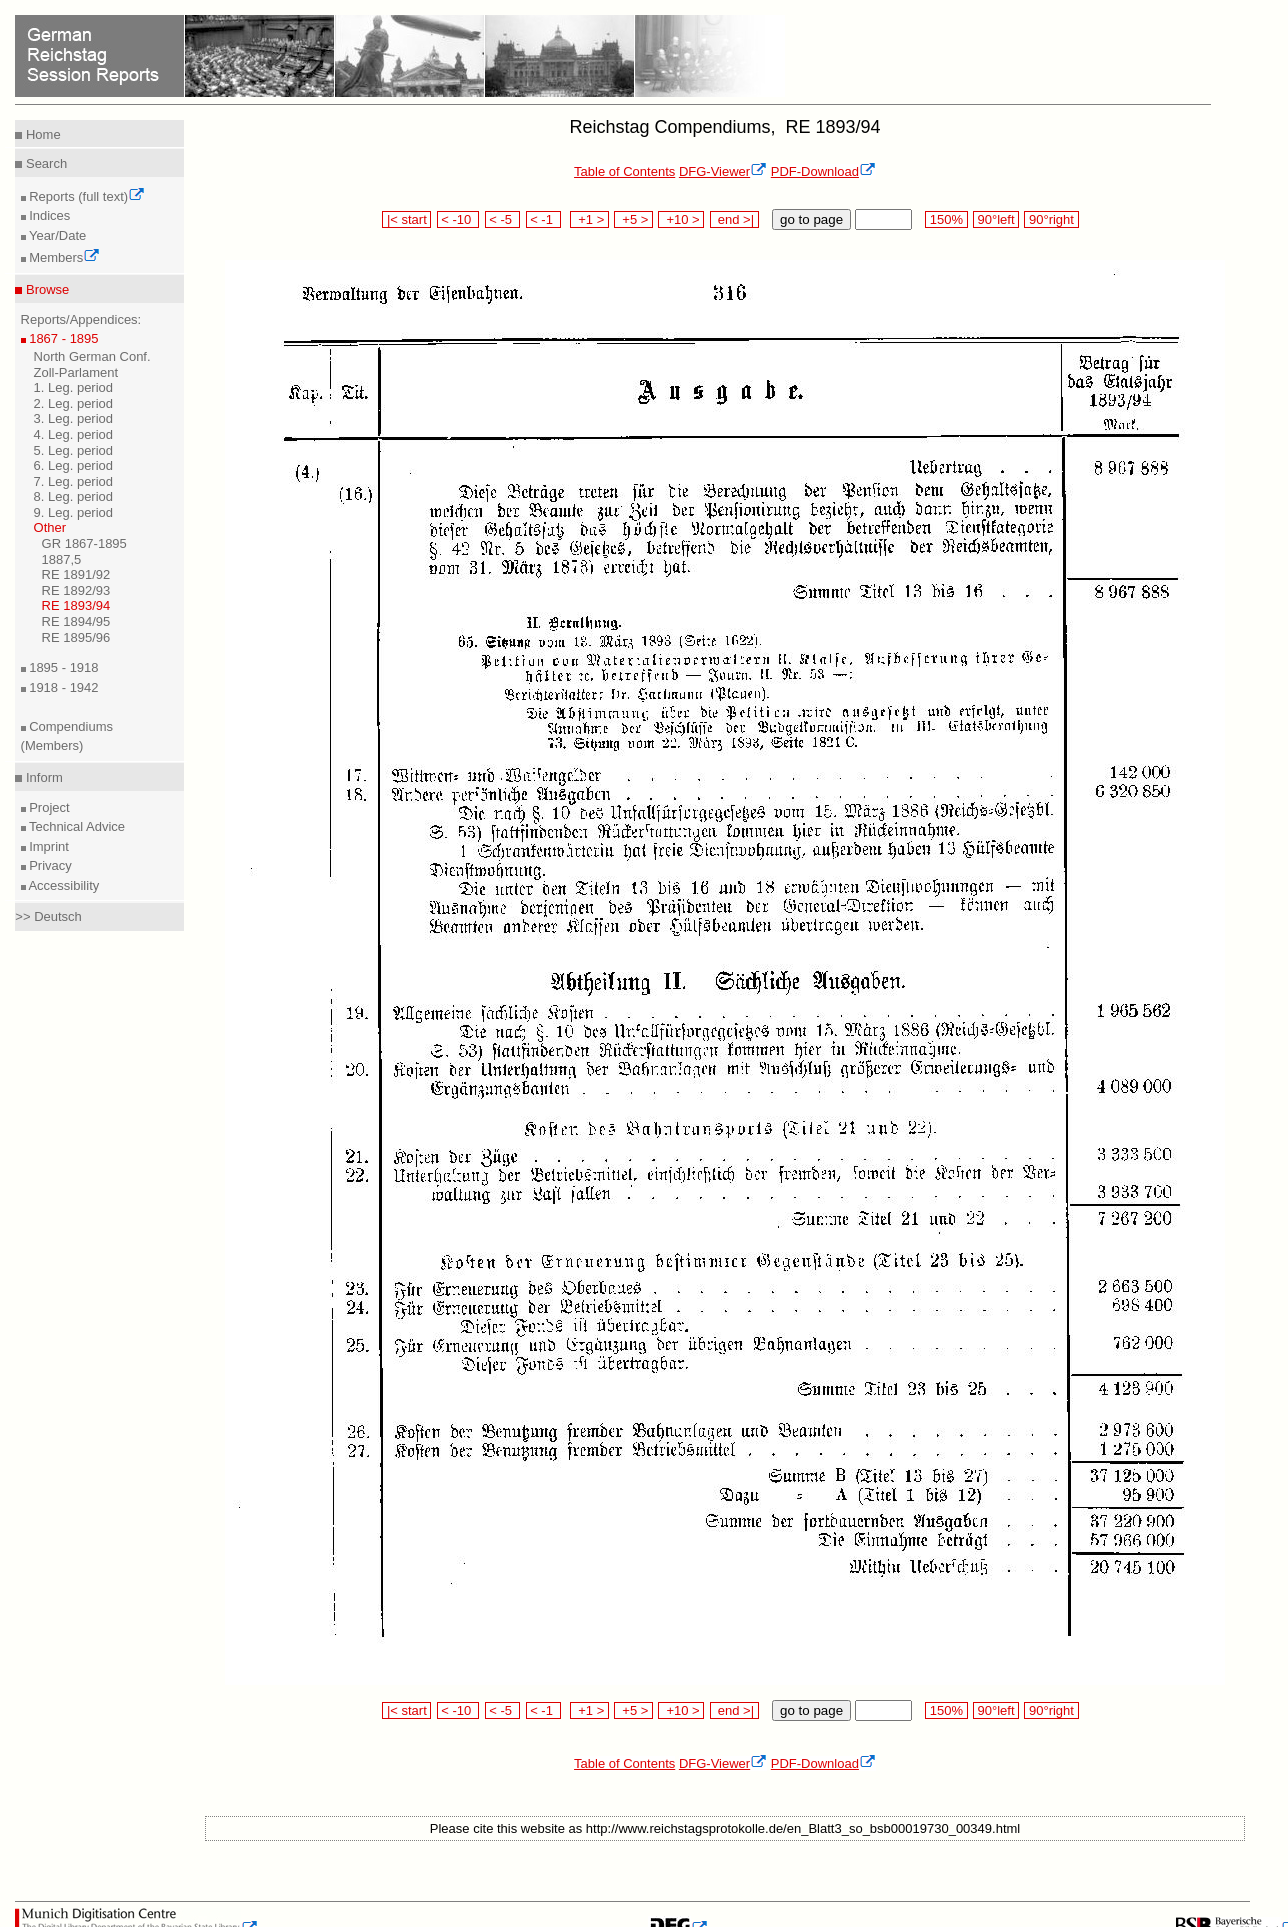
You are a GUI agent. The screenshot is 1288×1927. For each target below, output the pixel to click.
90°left (996, 219)
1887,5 (62, 559)
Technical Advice (76, 826)
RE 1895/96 (76, 637)
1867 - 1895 (62, 338)
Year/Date (56, 235)
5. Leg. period (74, 450)
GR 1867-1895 (84, 543)
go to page (811, 219)
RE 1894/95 (76, 621)
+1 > (589, 219)
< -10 (458, 219)
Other (50, 527)
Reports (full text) (86, 196)
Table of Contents (624, 171)
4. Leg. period (74, 434)
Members (63, 257)
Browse (45, 289)
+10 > (681, 219)
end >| (734, 219)
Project (48, 807)
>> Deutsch (48, 916)
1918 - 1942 (62, 687)
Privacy (49, 865)
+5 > (633, 219)
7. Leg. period (74, 481)
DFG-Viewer (723, 171)
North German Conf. (92, 356)
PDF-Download (823, 171)
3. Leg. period (74, 418)
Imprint (47, 846)
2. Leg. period (74, 403)
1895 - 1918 (62, 667)
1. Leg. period (74, 387)
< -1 (544, 219)
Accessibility (63, 885)
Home (41, 134)
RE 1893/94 (76, 605)
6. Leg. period (74, 465)
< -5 (503, 219)
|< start (406, 219)
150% (946, 219)
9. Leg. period (74, 512)
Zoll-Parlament (76, 372)
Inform (42, 777)
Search (44, 163)
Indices (48, 215)
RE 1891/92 (76, 574)
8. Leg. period (74, 496)
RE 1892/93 (76, 590)
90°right (1051, 219)
